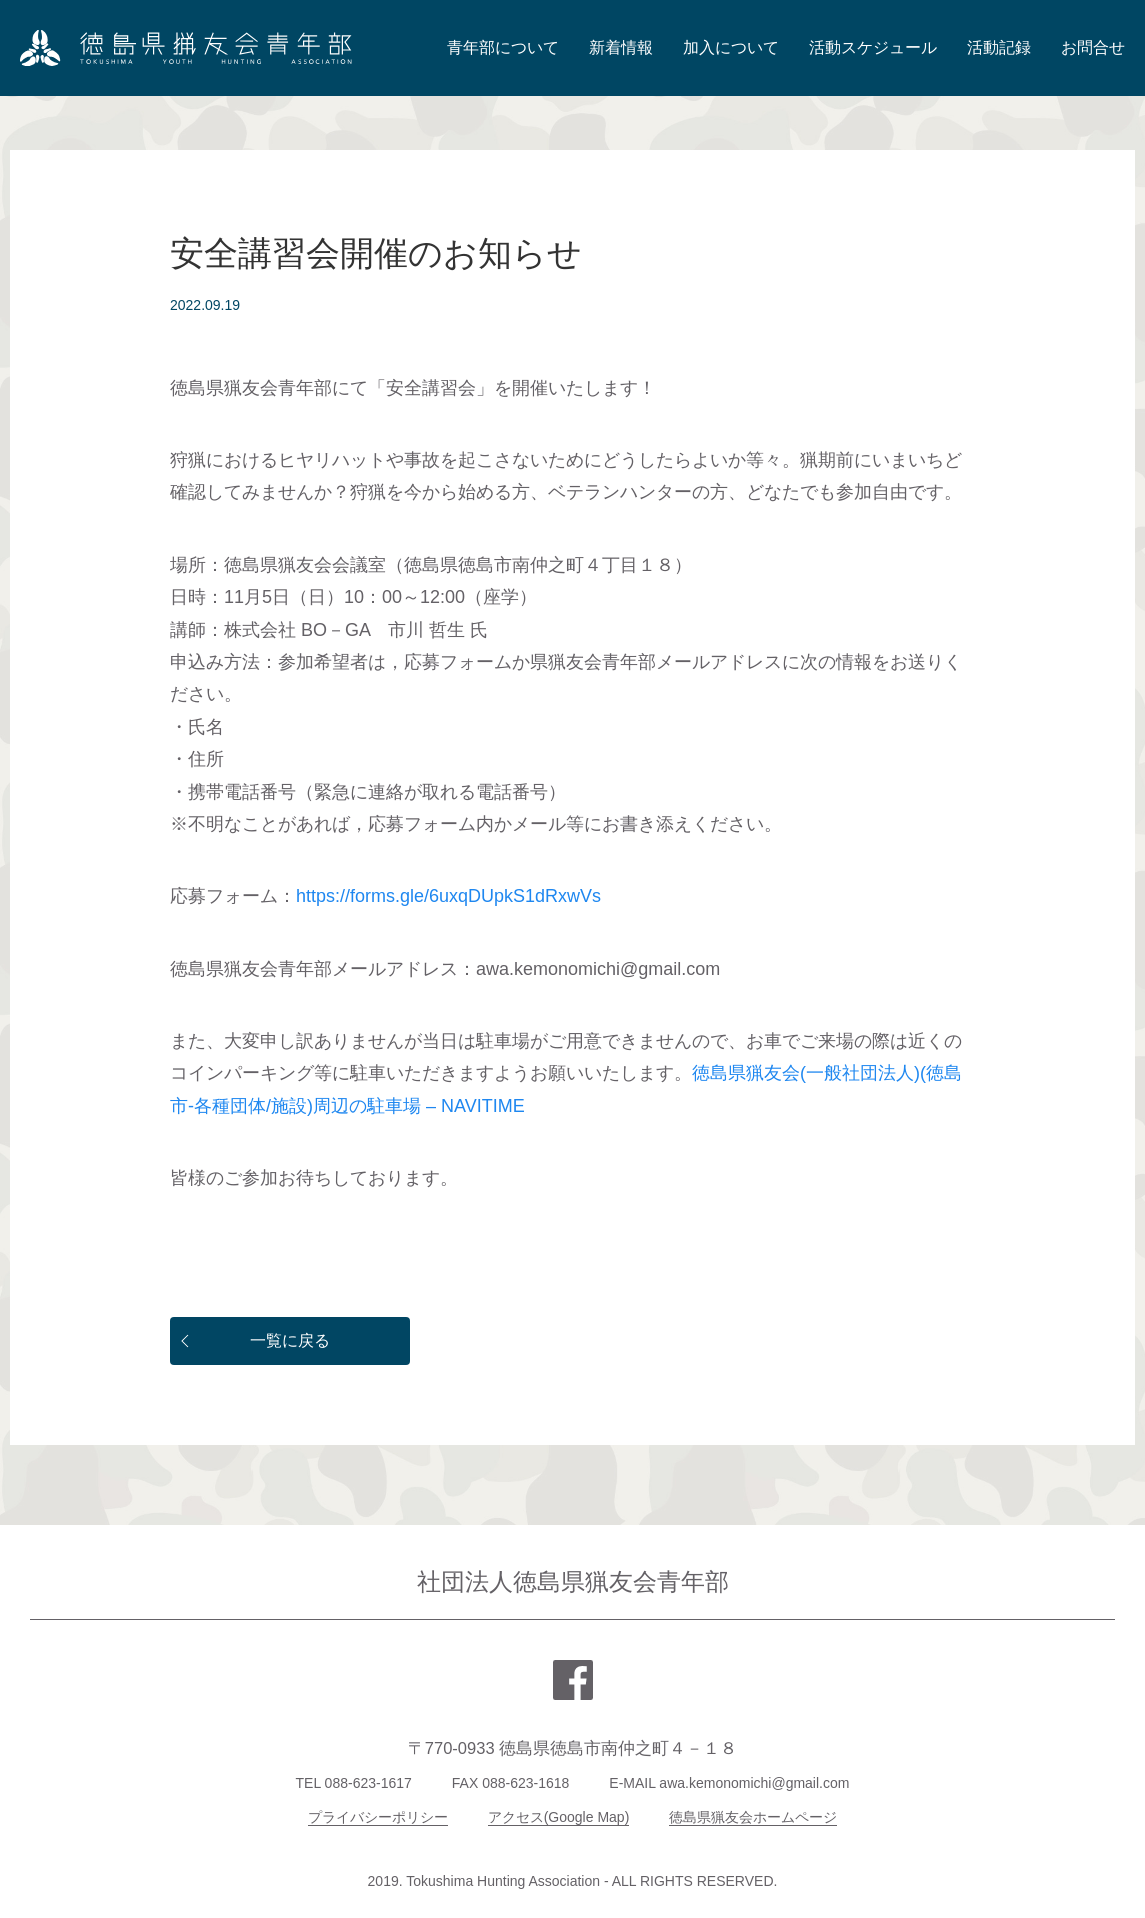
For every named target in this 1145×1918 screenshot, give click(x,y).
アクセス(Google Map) (559, 1817)
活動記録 (999, 47)
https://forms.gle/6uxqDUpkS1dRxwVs (448, 896)
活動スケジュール (873, 47)
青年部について (503, 47)
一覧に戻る (252, 1341)
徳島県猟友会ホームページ (753, 1817)
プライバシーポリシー (378, 1817)
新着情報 (621, 47)
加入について (731, 47)
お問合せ (1093, 47)
